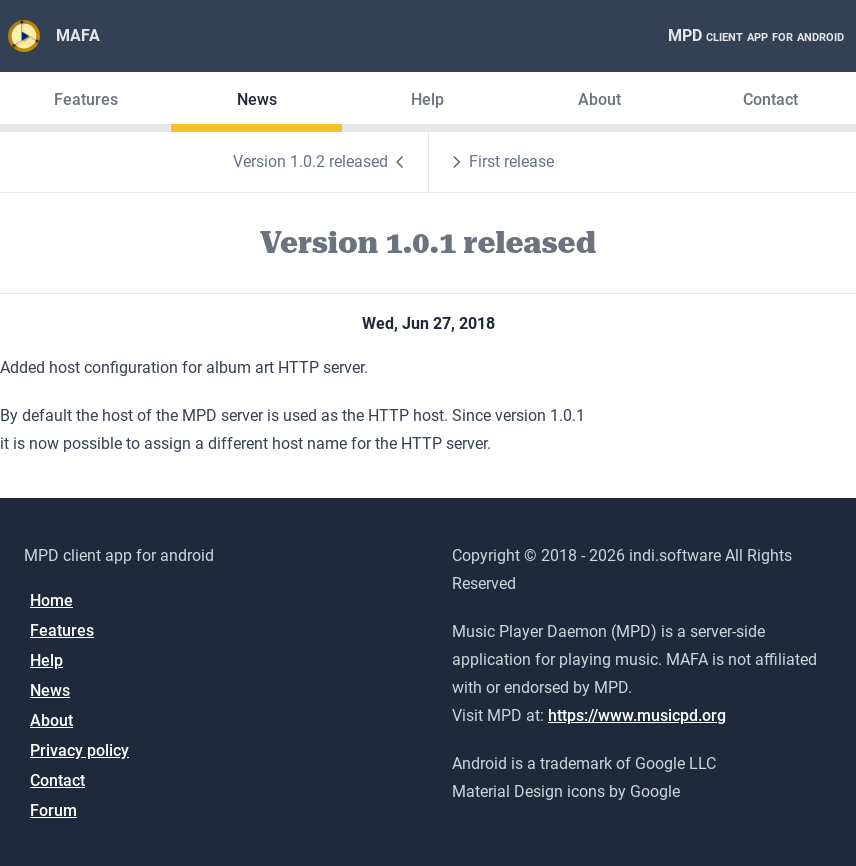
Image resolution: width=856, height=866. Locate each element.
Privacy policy (79, 750)
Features (86, 99)
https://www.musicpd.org (637, 715)
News (257, 99)
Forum (53, 810)
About (599, 99)
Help (427, 99)
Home (51, 600)
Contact (770, 99)
